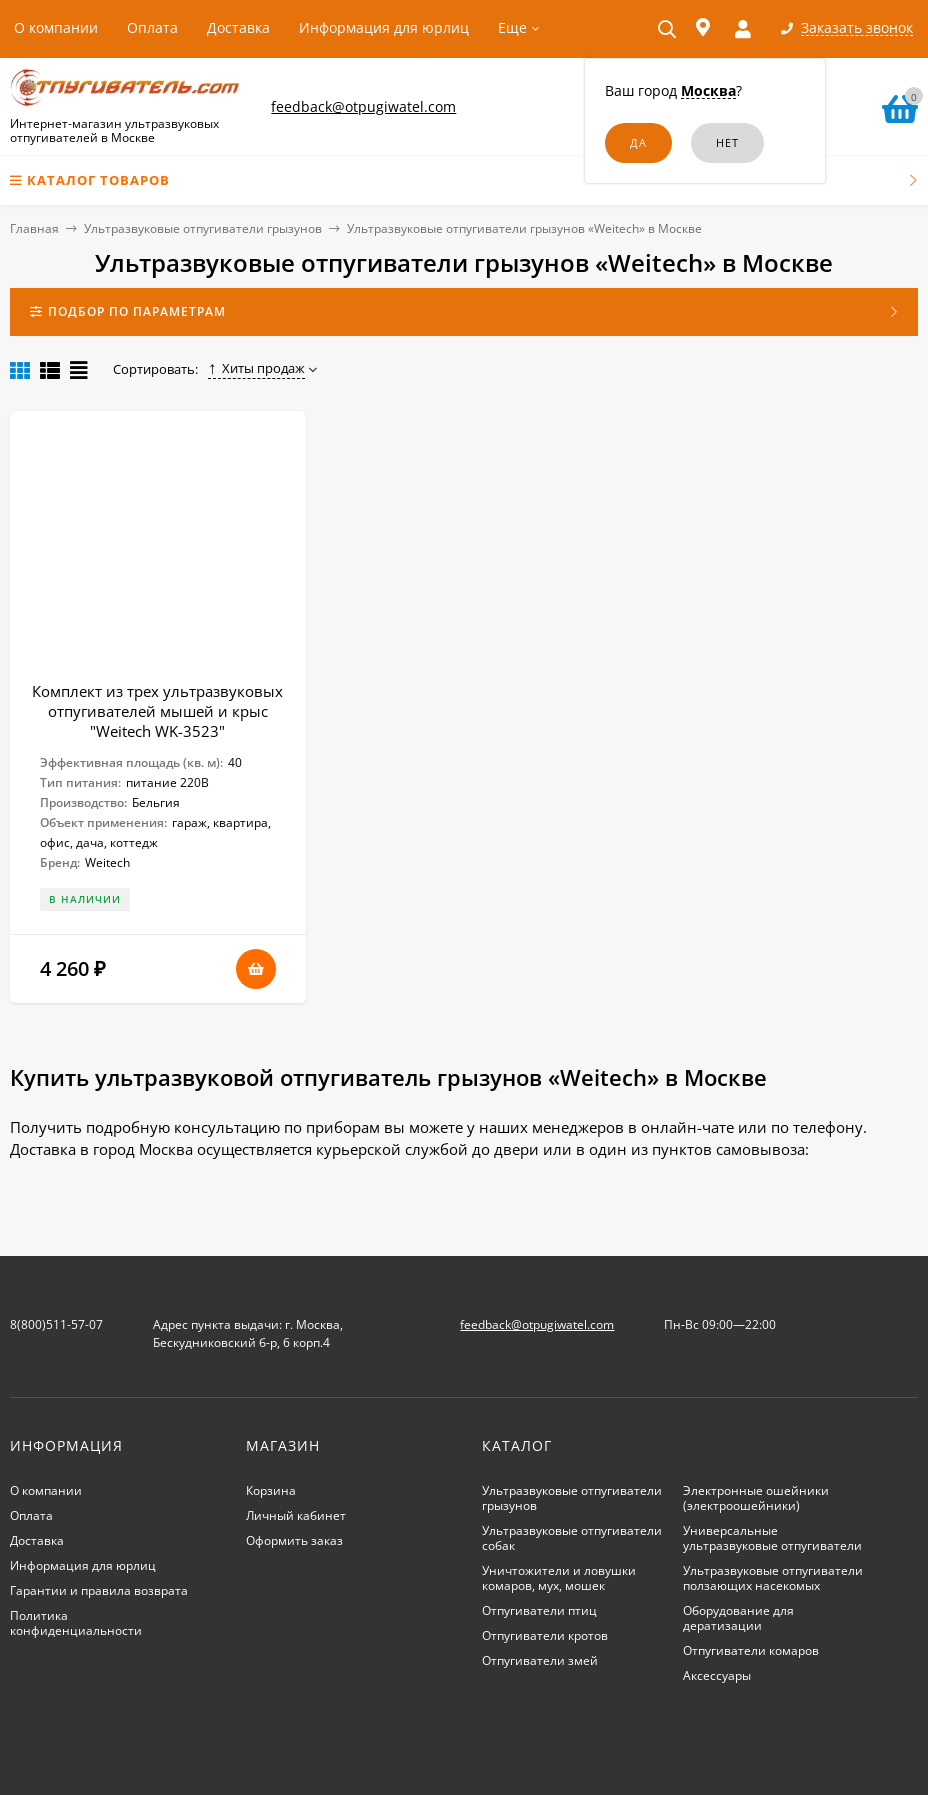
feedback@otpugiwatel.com (363, 106)
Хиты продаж (256, 368)
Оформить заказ (294, 1540)
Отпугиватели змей (540, 1660)
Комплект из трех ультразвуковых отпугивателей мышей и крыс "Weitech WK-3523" (157, 711)
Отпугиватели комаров (751, 1650)
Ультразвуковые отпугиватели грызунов (203, 228)
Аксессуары (717, 1675)
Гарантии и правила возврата (99, 1590)
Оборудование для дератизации (738, 1618)
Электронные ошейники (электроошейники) (756, 1498)
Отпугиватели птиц (539, 1610)
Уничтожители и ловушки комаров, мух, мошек (559, 1578)
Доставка (238, 27)
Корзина (271, 1490)
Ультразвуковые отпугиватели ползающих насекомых (773, 1578)
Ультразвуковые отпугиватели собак (572, 1538)
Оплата (152, 27)
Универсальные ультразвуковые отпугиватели (772, 1538)
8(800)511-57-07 (56, 1324)
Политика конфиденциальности (76, 1623)
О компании (56, 27)
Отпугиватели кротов (545, 1635)
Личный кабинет (296, 1515)
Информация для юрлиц (384, 27)
